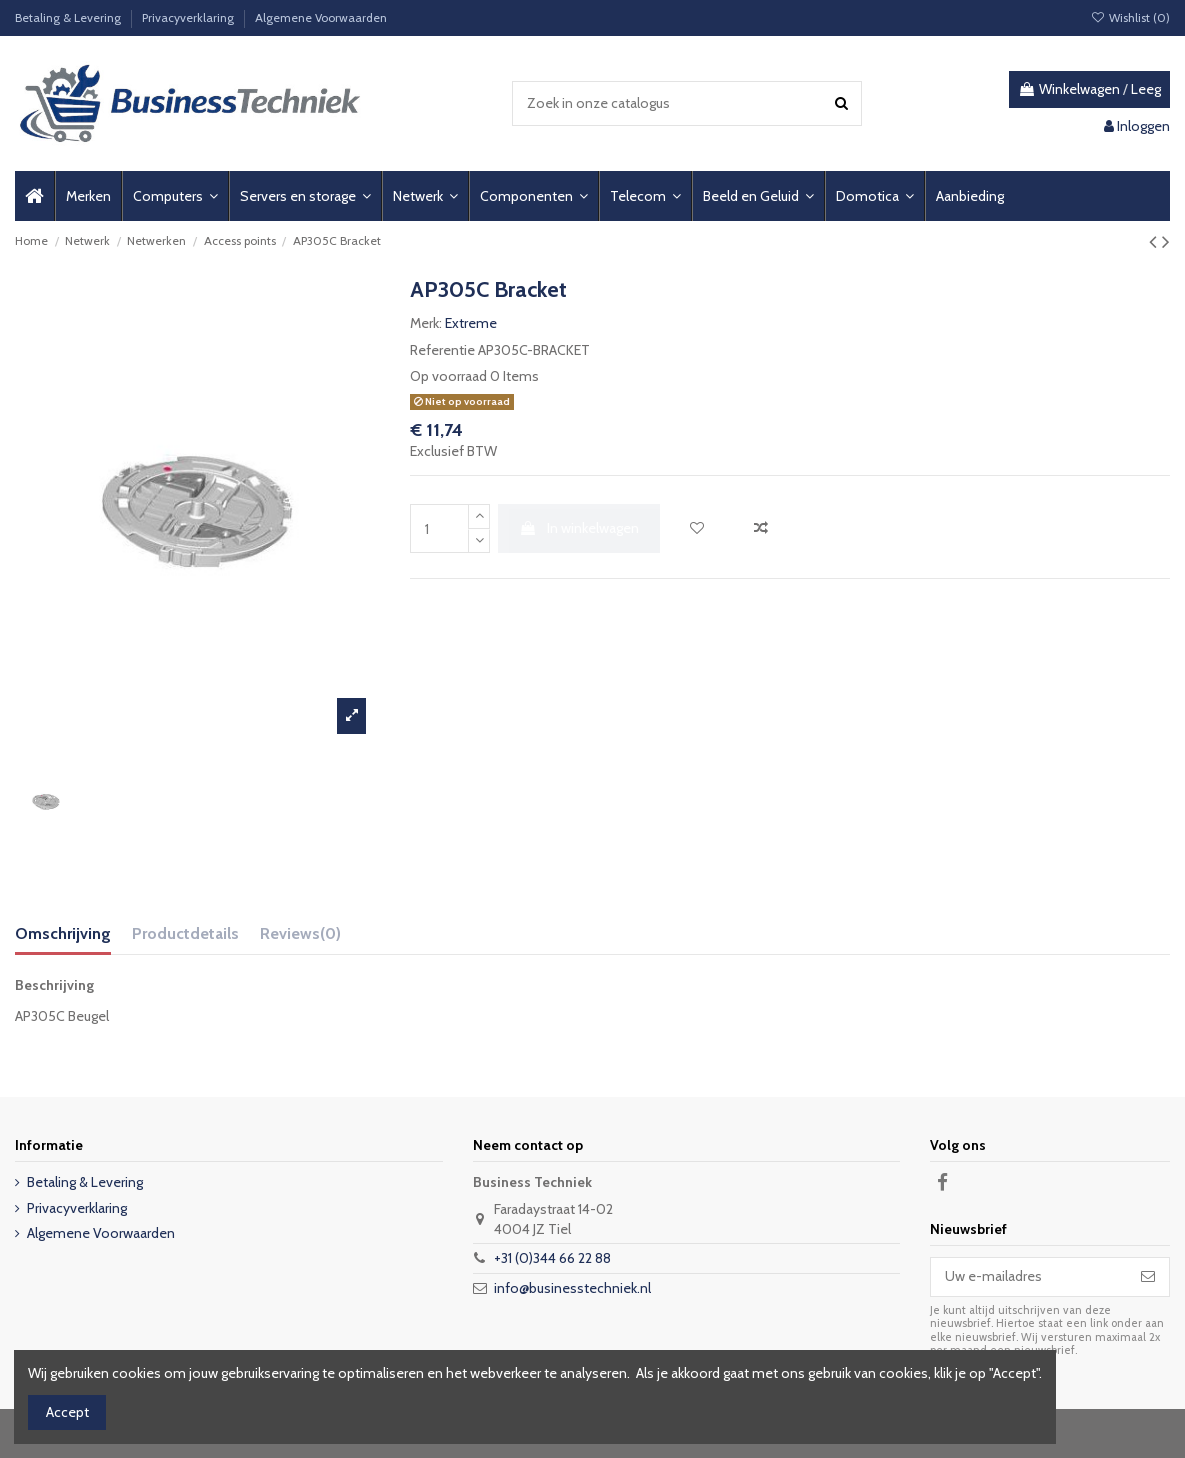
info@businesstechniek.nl (572, 1288)
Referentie (442, 350)
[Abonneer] (1148, 1277)
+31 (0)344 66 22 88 (552, 1258)
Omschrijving (63, 933)
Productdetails (185, 933)
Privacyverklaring (189, 17)
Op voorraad (448, 376)
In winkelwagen (579, 528)
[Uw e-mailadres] (1029, 1277)
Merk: (426, 323)
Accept (67, 1412)
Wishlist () (1130, 17)
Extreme (471, 323)
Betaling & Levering (69, 17)
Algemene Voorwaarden (321, 17)
